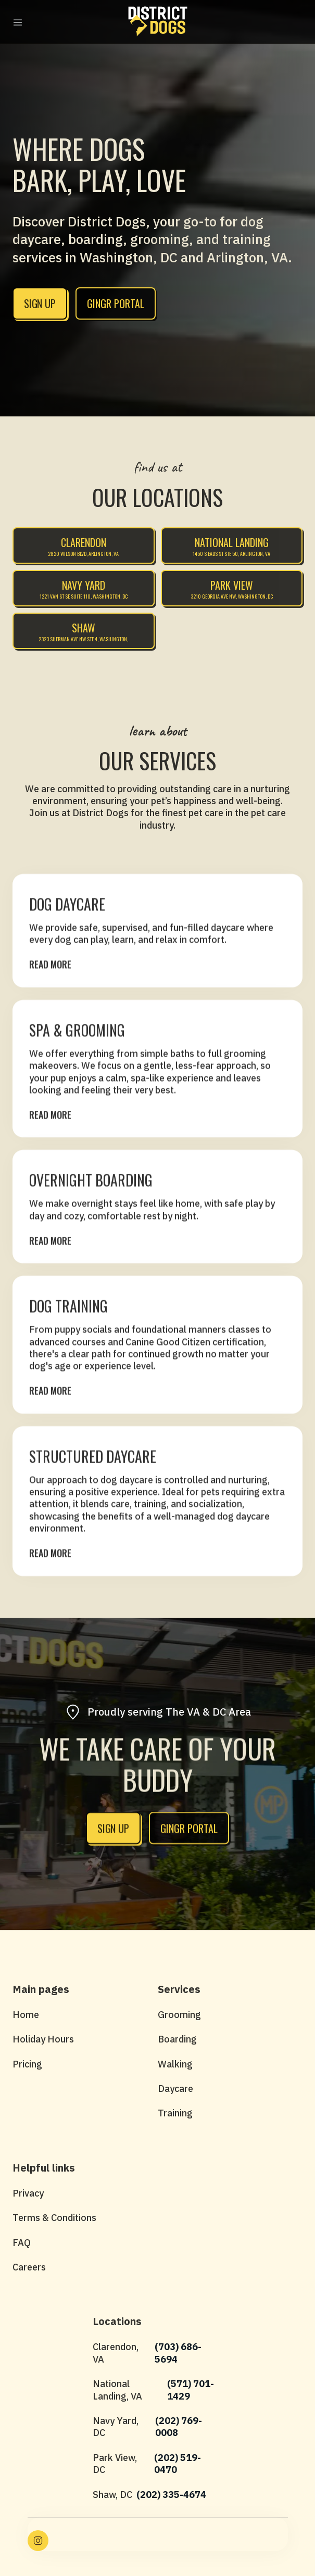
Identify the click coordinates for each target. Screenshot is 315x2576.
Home (25, 2015)
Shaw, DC (112, 2495)
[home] (157, 21)
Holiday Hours (43, 2039)
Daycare (175, 2089)
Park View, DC (115, 2464)
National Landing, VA (117, 2390)
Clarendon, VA (115, 2353)
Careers (29, 2267)
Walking (175, 2064)
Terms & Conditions (54, 2218)
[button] (17, 22)
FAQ (21, 2243)
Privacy (28, 2193)
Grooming (179, 2015)
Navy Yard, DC (115, 2427)
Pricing (27, 2064)
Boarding (177, 2039)
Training (175, 2113)
